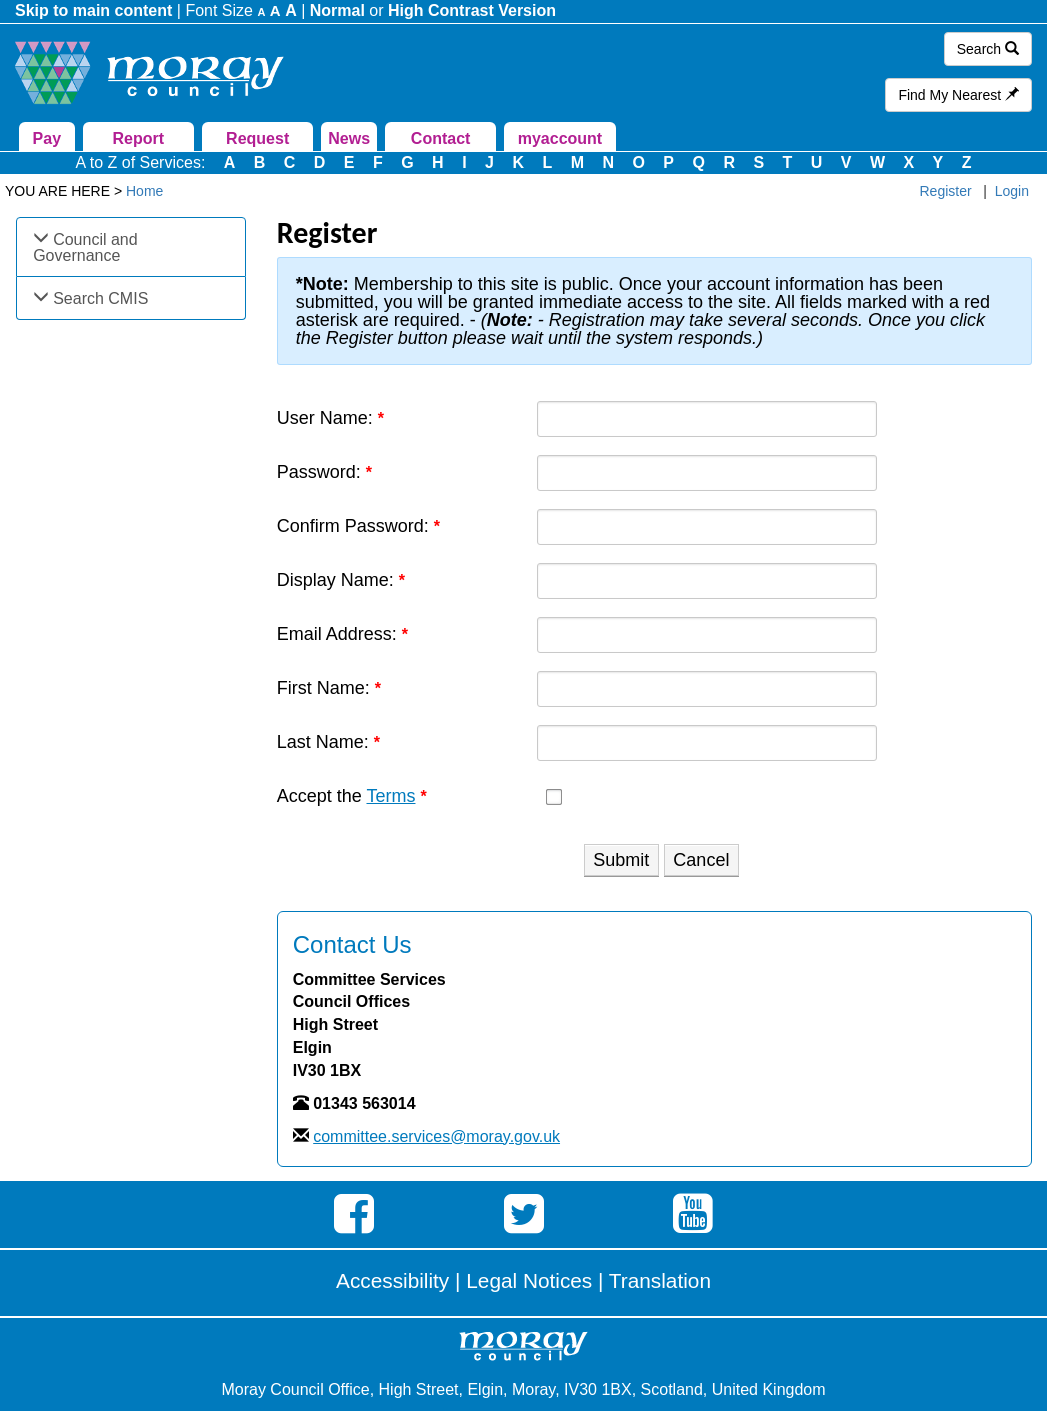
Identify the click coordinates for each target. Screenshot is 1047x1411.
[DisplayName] (707, 581)
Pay (47, 138)
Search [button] (988, 49)
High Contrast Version (472, 10)
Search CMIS (100, 298)
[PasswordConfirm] (707, 527)
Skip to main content (93, 10)
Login (1012, 191)
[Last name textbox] (707, 743)
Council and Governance (85, 247)
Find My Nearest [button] (958, 95)
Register (946, 191)
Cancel (701, 860)
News (349, 138)
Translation (660, 1280)
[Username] (707, 419)
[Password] (707, 473)
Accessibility (392, 1280)
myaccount (560, 138)
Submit (621, 860)
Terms (390, 796)
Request (257, 138)
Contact (441, 138)
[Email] (707, 635)
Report (139, 138)
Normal (337, 10)
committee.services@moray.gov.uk (436, 1136)
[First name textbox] (707, 689)
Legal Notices (529, 1280)
